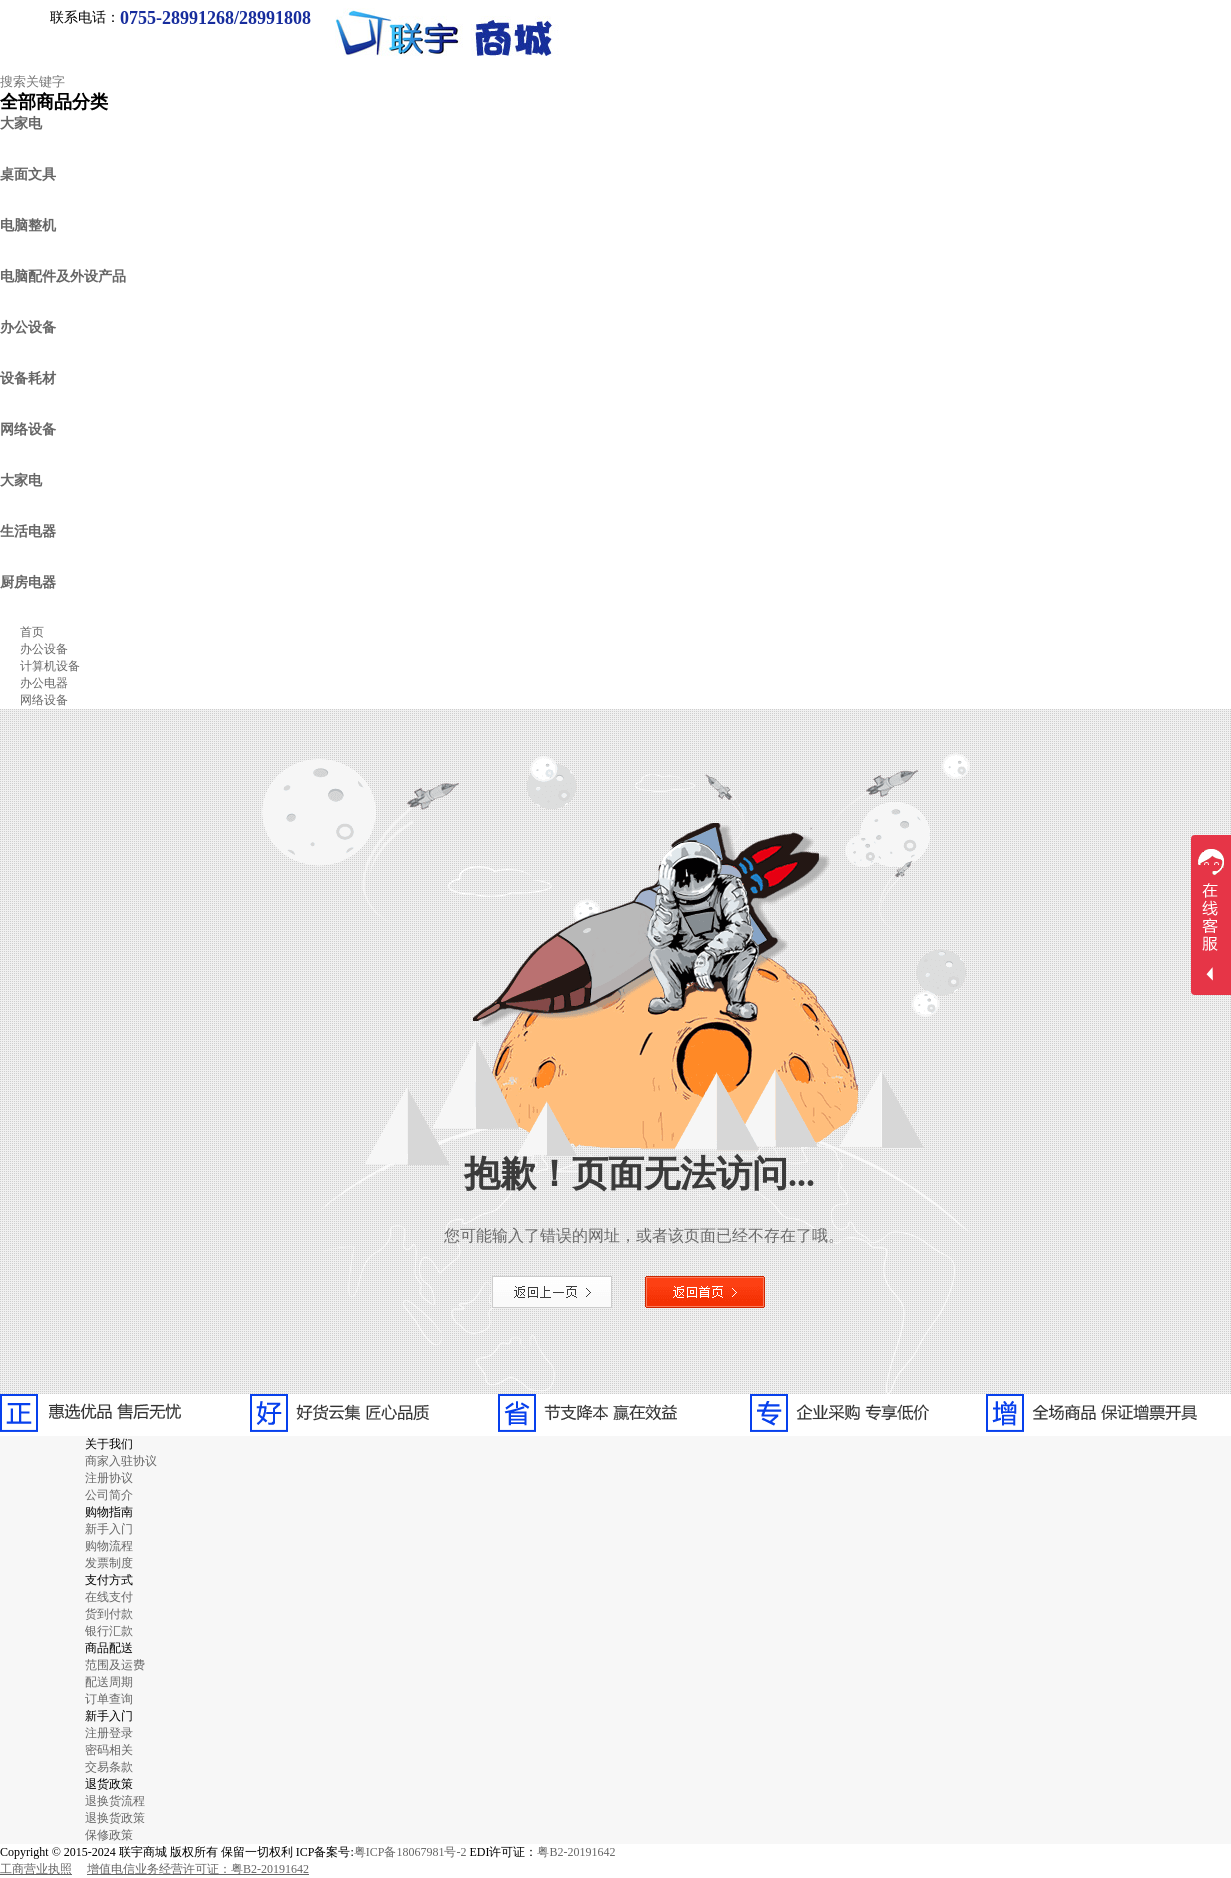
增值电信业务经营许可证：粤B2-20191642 (198, 1869)
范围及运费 (115, 1665)
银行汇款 (109, 1631)
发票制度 (109, 1563)
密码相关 (109, 1750)
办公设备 (44, 649)
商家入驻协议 (121, 1461)
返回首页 (705, 1292)
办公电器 (44, 683)
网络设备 (44, 700)
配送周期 (109, 1682)
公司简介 (109, 1495)
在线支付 (109, 1597)
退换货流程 (115, 1801)
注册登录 (109, 1733)
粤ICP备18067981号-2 (410, 1852)
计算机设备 (50, 666)
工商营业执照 (36, 1869)
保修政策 (109, 1835)
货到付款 (109, 1614)
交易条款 (109, 1767)
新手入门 (109, 1529)
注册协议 (109, 1478)
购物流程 (109, 1546)
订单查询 (109, 1699)
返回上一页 (552, 1292)
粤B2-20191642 (576, 1852)
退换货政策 (115, 1818)
